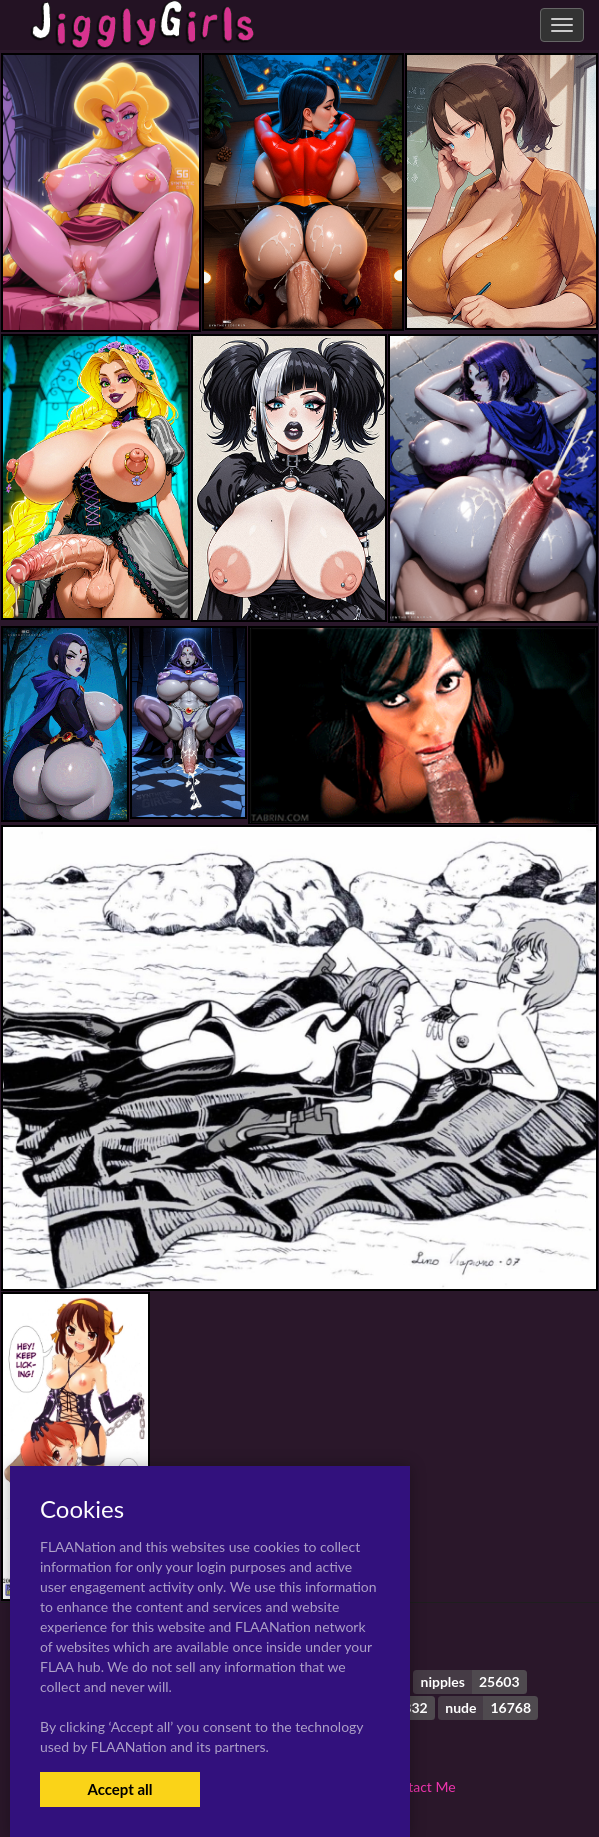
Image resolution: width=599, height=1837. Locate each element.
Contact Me (419, 1786)
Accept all (119, 1789)
